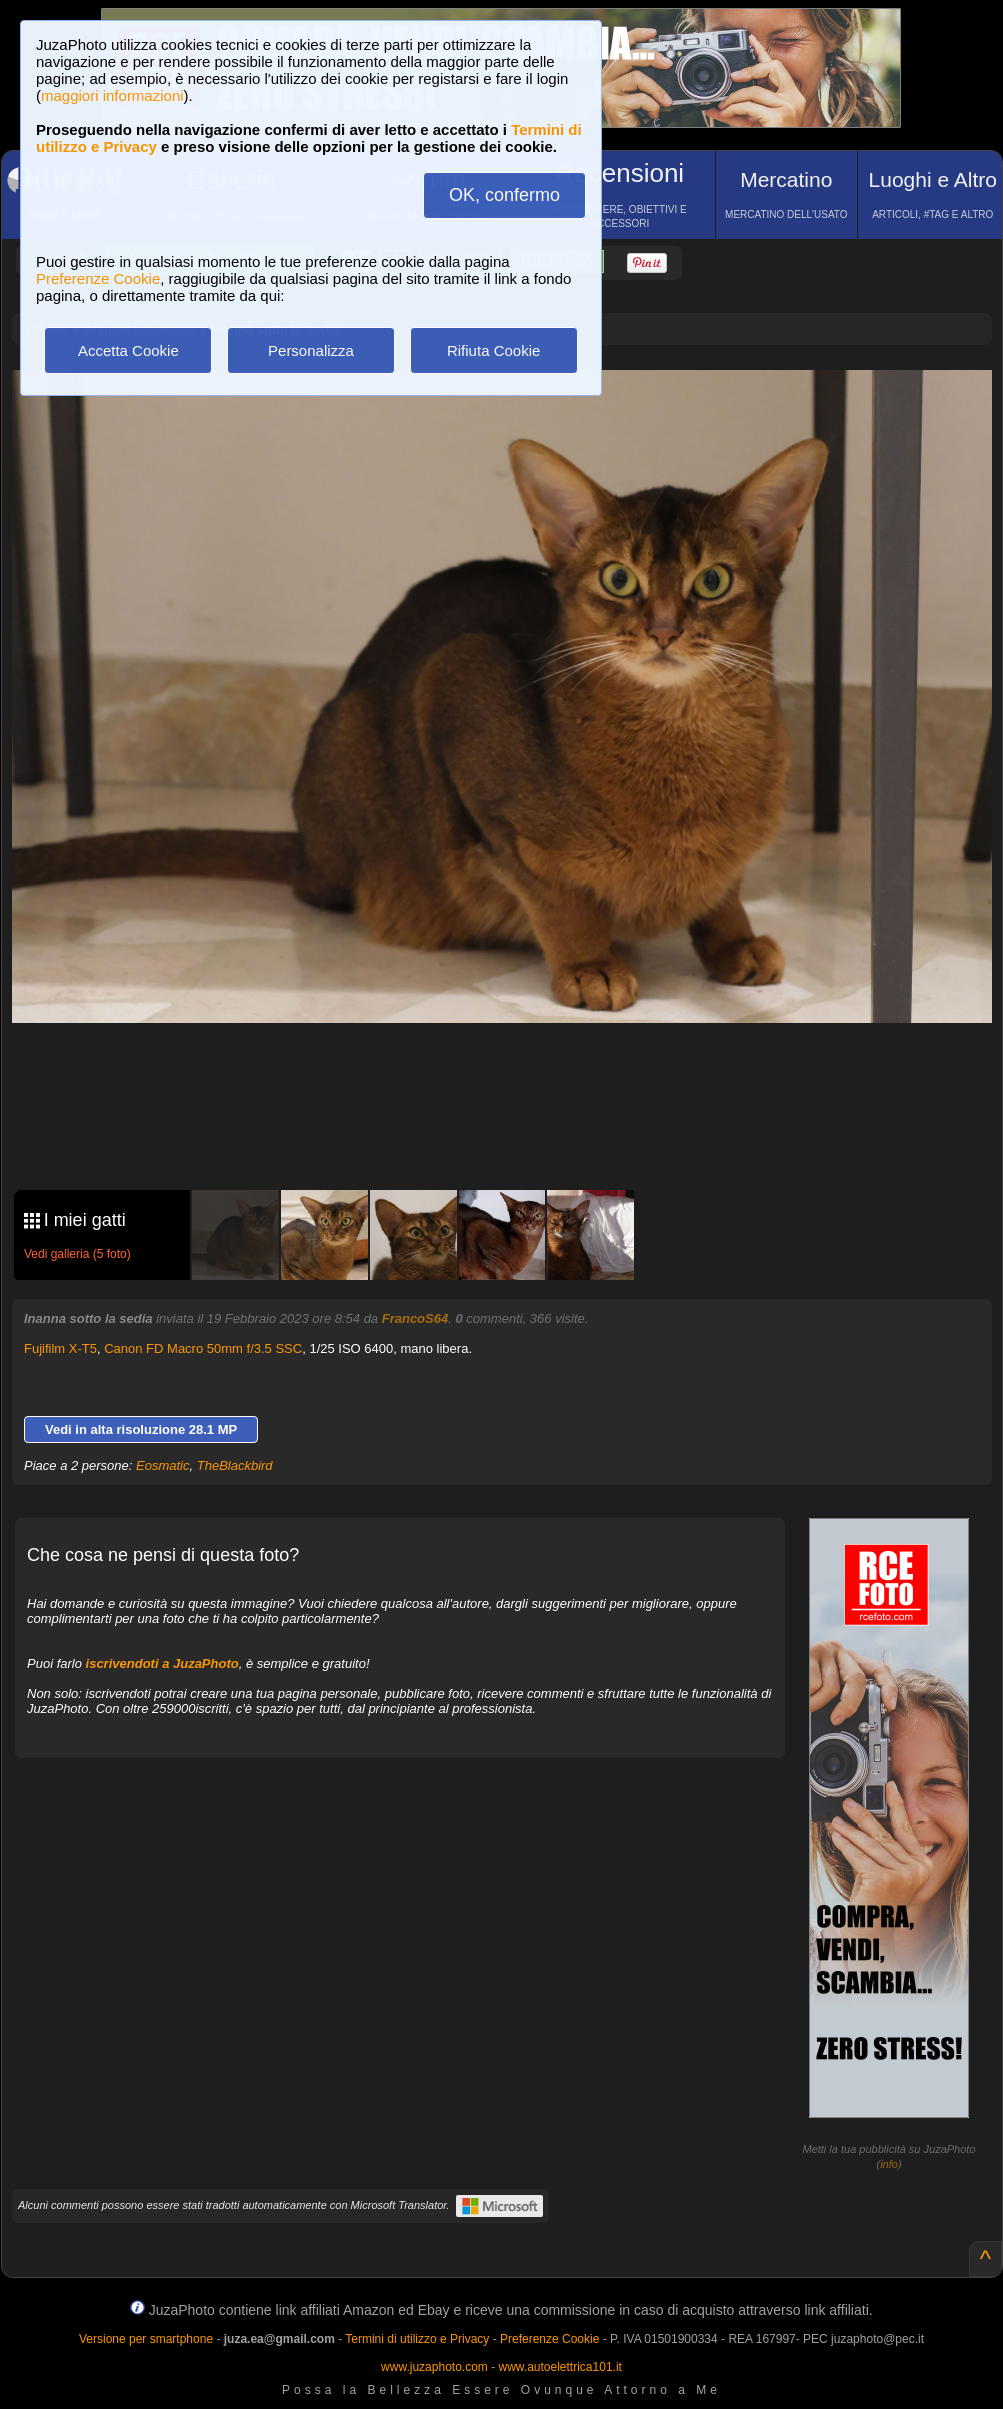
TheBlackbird (235, 1465)
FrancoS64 (415, 1318)
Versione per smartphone (146, 2339)
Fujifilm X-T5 (60, 1348)
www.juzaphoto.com (434, 2367)
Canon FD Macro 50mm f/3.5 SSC (203, 1348)
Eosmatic (162, 1465)
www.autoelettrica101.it (559, 2367)
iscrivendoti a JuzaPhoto (162, 1663)
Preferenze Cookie (98, 278)
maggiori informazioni (112, 95)
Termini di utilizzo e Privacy (417, 2339)
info (889, 2164)
